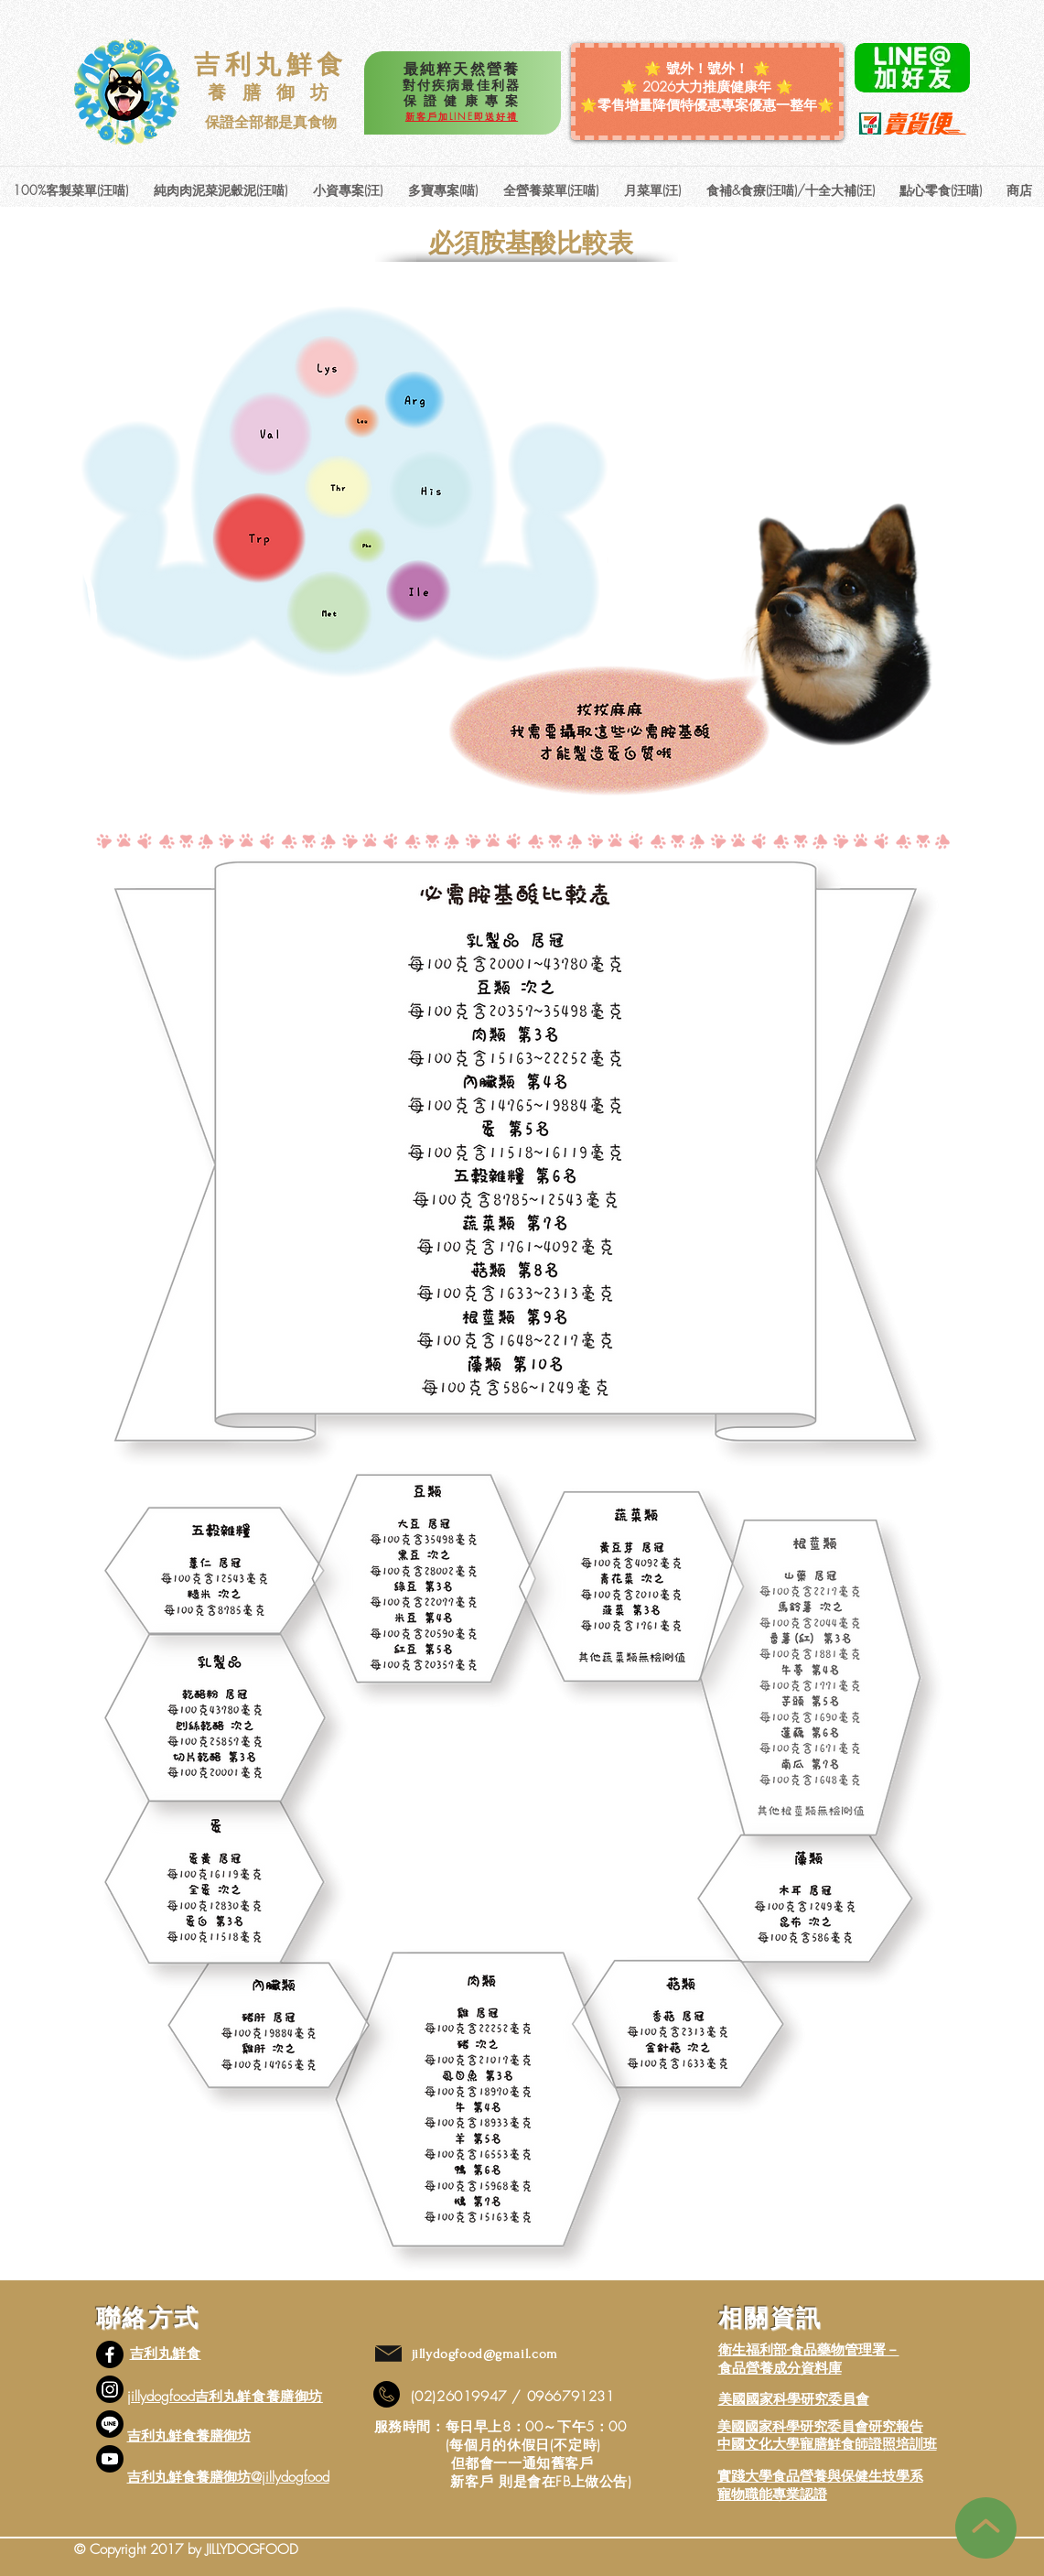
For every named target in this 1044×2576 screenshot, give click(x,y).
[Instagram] (110, 2389)
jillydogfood (161, 2396)
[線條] (110, 2424)
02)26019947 (462, 2396)
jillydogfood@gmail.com (485, 2354)
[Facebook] (110, 2354)
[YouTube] (110, 2459)
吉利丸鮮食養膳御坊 (189, 2436)
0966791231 (571, 2396)
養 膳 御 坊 (270, 92)
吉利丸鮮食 (271, 64)
